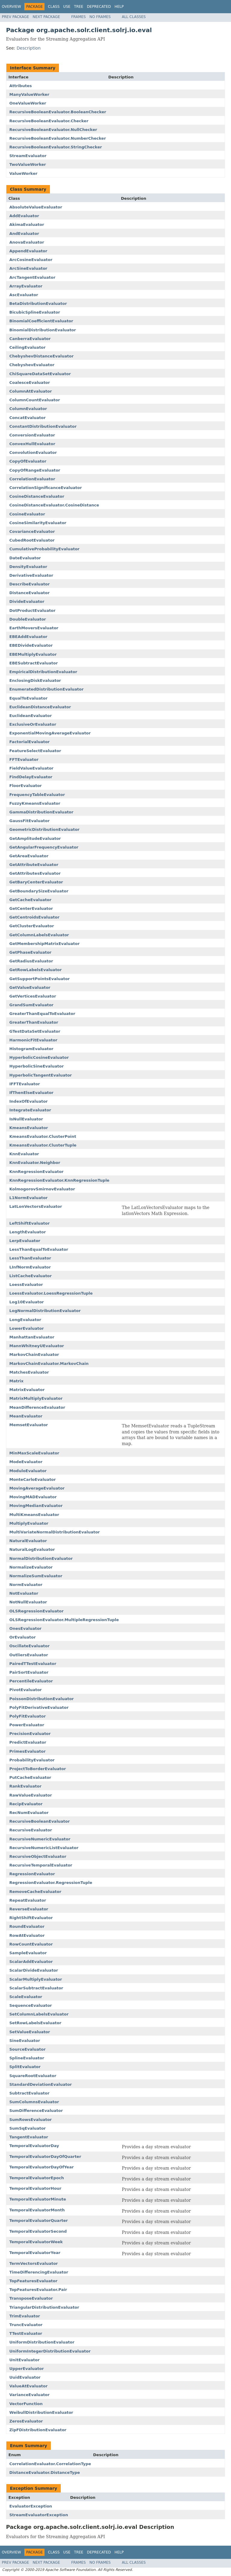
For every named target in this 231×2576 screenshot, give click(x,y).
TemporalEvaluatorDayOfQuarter (45, 2156)
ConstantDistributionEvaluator (43, 426)
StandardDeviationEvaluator (40, 2084)
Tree (78, 7)
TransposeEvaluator (31, 2298)
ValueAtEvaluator (28, 2386)
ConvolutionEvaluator (33, 452)
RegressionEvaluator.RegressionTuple (50, 1882)
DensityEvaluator (28, 566)
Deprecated (99, 7)
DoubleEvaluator (27, 619)
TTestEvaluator (25, 2333)
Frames (78, 17)
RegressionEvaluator (32, 1874)
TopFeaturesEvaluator (33, 2281)
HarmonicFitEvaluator (33, 1040)
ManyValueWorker (29, 94)
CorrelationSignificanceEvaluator (45, 487)
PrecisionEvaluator (30, 1733)
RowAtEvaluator (27, 1935)
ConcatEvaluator (27, 417)
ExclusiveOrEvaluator (32, 724)
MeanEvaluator (25, 1416)
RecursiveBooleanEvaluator (39, 1821)
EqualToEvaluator (28, 698)
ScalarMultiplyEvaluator (35, 1979)
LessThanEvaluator (30, 1258)
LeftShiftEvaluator (29, 1223)
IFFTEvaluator (24, 1084)
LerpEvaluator (24, 1240)
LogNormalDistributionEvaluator (45, 1310)
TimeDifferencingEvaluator (38, 2272)
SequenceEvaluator (30, 2005)
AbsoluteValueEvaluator (35, 207)
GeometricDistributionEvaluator (44, 829)
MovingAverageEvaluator (37, 1488)
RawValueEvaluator (30, 1795)
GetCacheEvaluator (30, 900)
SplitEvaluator (25, 2066)
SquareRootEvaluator (32, 2075)
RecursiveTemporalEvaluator (40, 1865)
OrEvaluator (22, 1637)
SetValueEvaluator (29, 2032)
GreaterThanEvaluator (33, 1022)
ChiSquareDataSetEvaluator (40, 374)
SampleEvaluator (28, 1953)
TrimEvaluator (24, 2316)
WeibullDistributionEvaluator (41, 2412)
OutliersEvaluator (28, 1655)
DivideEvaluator (26, 601)
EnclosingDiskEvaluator (35, 680)
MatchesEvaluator (29, 1372)
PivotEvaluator (25, 1689)
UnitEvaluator (24, 2360)
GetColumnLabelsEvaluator (39, 935)
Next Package (46, 17)
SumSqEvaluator (27, 2128)
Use (66, 7)
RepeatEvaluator (27, 1900)
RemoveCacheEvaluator (35, 1891)
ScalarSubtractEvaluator (36, 1988)
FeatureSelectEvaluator (35, 751)
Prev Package (15, 17)
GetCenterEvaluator (31, 908)
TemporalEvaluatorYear (34, 2252)
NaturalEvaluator (28, 1541)
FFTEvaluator (23, 759)
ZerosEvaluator (26, 2421)
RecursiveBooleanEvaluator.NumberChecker (57, 138)
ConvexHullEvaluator (32, 444)
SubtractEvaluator (29, 2093)
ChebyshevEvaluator (31, 365)
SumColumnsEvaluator (34, 2102)
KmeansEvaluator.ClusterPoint (42, 1136)
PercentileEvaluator (31, 1681)
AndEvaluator (24, 233)
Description (29, 48)
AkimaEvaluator (26, 224)
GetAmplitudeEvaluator (35, 838)
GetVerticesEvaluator (32, 996)
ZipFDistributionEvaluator (37, 2430)
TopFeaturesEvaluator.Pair (38, 2289)
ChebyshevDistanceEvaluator (41, 356)
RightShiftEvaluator (31, 1917)
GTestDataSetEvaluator (34, 1031)
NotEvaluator (23, 1593)
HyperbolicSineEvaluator (36, 1066)
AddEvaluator (24, 216)
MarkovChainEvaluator (34, 1354)
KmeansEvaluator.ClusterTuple (42, 1145)
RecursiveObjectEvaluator (37, 1856)
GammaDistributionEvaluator (41, 812)
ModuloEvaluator (28, 1471)
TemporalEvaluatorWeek (36, 2242)
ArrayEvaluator (25, 286)
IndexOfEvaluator (28, 1101)
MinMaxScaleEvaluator (34, 1453)
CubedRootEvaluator (31, 540)
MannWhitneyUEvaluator (36, 1346)
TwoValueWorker (27, 164)
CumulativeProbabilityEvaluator (44, 549)
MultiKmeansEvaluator (34, 1514)
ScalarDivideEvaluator (33, 1970)
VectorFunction (26, 2403)
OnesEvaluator (25, 1628)
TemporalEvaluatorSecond (38, 2231)
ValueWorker (23, 173)
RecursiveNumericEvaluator (39, 1839)
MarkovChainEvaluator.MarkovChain (48, 1363)
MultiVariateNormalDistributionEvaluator (54, 1532)
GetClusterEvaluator (31, 926)
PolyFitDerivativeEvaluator (39, 1707)
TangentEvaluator (28, 2137)
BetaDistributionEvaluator (38, 303)
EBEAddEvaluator (28, 636)
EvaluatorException (30, 2506)
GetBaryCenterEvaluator (36, 882)
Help (119, 7)
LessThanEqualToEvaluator (38, 1249)
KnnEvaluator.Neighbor (34, 1162)
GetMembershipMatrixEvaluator (44, 943)
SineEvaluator (24, 2040)
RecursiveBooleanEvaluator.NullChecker (53, 129)
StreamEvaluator (27, 155)
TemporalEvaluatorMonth (37, 2210)
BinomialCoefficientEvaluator (41, 321)
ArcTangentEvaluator (32, 277)
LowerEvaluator (26, 1328)
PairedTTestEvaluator (32, 1663)
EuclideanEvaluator (30, 715)
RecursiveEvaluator (30, 1830)
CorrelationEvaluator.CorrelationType (50, 2464)
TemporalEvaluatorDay (34, 2145)
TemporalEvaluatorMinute (37, 2199)
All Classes (134, 17)
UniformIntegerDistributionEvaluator (50, 2351)
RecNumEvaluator (28, 1812)
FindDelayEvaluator (30, 777)
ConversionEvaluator (32, 435)
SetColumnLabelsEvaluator (39, 2014)
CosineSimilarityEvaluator (37, 523)
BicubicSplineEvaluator (34, 312)
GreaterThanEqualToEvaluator (42, 1013)
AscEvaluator (23, 295)
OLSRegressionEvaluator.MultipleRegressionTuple (64, 1620)
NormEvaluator (25, 1584)
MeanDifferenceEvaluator (37, 1407)
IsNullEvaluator (26, 1119)
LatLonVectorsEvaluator (35, 1206)
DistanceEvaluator (29, 593)
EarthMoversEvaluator (33, 628)
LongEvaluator (25, 1319)
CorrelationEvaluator (32, 479)
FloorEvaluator (25, 785)
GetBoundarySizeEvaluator (38, 891)
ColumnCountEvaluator (34, 400)
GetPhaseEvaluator (30, 952)
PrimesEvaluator (27, 1751)
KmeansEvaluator (28, 1127)
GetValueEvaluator (30, 987)
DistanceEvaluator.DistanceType (44, 2472)
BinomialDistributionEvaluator (42, 330)
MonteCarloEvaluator (32, 1479)
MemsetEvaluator (28, 1425)
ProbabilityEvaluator (31, 1760)
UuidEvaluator (25, 2377)
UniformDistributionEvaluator (41, 2342)
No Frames (100, 17)
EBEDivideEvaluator (31, 645)
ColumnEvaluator (28, 408)
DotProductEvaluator (32, 610)
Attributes (20, 86)
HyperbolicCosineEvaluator (39, 1057)
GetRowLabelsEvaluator (35, 970)
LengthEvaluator (27, 1232)
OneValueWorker (27, 103)
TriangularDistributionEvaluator (44, 2307)
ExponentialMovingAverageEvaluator (50, 733)
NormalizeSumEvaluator (35, 1576)
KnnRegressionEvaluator (36, 1171)
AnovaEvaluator (26, 242)
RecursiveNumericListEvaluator (44, 1847)
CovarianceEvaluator (32, 531)
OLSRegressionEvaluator (36, 1611)
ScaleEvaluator (25, 1996)
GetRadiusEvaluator (31, 961)
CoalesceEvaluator (29, 382)
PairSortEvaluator (28, 1672)
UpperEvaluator (26, 2368)
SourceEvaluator (27, 2049)
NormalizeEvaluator (31, 1567)
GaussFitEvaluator (29, 821)
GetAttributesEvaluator (35, 873)
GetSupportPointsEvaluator (39, 979)
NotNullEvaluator (28, 1602)
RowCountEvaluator (31, 1944)
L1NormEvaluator (28, 1197)
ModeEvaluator (25, 1462)
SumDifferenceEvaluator (36, 2110)
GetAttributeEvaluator (33, 864)
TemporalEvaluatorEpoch (36, 2178)
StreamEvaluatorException (38, 2515)
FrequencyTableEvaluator (37, 794)
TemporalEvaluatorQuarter (38, 2220)
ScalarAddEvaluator (31, 1961)
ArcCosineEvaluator (30, 259)
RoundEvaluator (27, 1926)
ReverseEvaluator (28, 1909)
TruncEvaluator (25, 2324)
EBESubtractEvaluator (33, 663)
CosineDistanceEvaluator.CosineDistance (54, 505)
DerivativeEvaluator (31, 575)
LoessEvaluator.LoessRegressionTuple (51, 1293)
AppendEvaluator (28, 251)
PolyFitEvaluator (27, 1716)
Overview (11, 7)
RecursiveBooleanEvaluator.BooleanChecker (57, 112)
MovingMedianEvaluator (36, 1505)
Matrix (16, 1381)
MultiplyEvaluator (28, 1523)
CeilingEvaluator (27, 347)
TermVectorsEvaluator (33, 2263)
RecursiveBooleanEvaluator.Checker (48, 121)
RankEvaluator (25, 1786)
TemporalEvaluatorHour (35, 2188)
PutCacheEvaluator (30, 1777)
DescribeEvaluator (29, 584)
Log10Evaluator (26, 1302)
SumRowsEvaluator (30, 2119)
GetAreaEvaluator (28, 856)
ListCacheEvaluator (30, 1276)
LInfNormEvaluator (30, 1267)
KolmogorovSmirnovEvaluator (42, 1189)
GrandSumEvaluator (31, 1005)
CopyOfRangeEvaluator (34, 470)
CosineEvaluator (27, 514)
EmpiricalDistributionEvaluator (43, 672)
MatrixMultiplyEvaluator (36, 1398)
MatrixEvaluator (27, 1389)
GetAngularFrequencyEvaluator (43, 847)
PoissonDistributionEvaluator (41, 1699)
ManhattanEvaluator (31, 1337)
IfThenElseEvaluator (31, 1092)
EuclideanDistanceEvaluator (40, 707)
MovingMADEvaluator (33, 1497)
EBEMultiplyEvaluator (33, 654)
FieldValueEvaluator (31, 768)
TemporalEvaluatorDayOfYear (41, 2167)
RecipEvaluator (25, 1804)
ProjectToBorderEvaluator (37, 1768)
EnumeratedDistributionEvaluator (46, 689)
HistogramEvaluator (31, 1048)
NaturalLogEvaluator (32, 1549)
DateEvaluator (25, 558)
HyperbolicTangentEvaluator (40, 1075)
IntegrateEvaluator (30, 1110)
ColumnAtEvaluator (30, 391)
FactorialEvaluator (29, 742)
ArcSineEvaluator (28, 268)
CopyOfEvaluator (27, 461)
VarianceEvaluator (29, 2394)
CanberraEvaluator (30, 338)
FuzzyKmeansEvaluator (34, 803)
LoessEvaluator (26, 1284)
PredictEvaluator (27, 1742)
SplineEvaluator (26, 2058)
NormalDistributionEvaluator (41, 1558)
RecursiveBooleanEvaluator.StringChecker (55, 147)
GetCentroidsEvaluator (34, 917)
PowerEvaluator (26, 1725)
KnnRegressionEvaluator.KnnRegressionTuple (59, 1180)
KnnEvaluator (24, 1154)
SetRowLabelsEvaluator (35, 2023)
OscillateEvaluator (29, 1646)
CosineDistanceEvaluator (36, 496)
